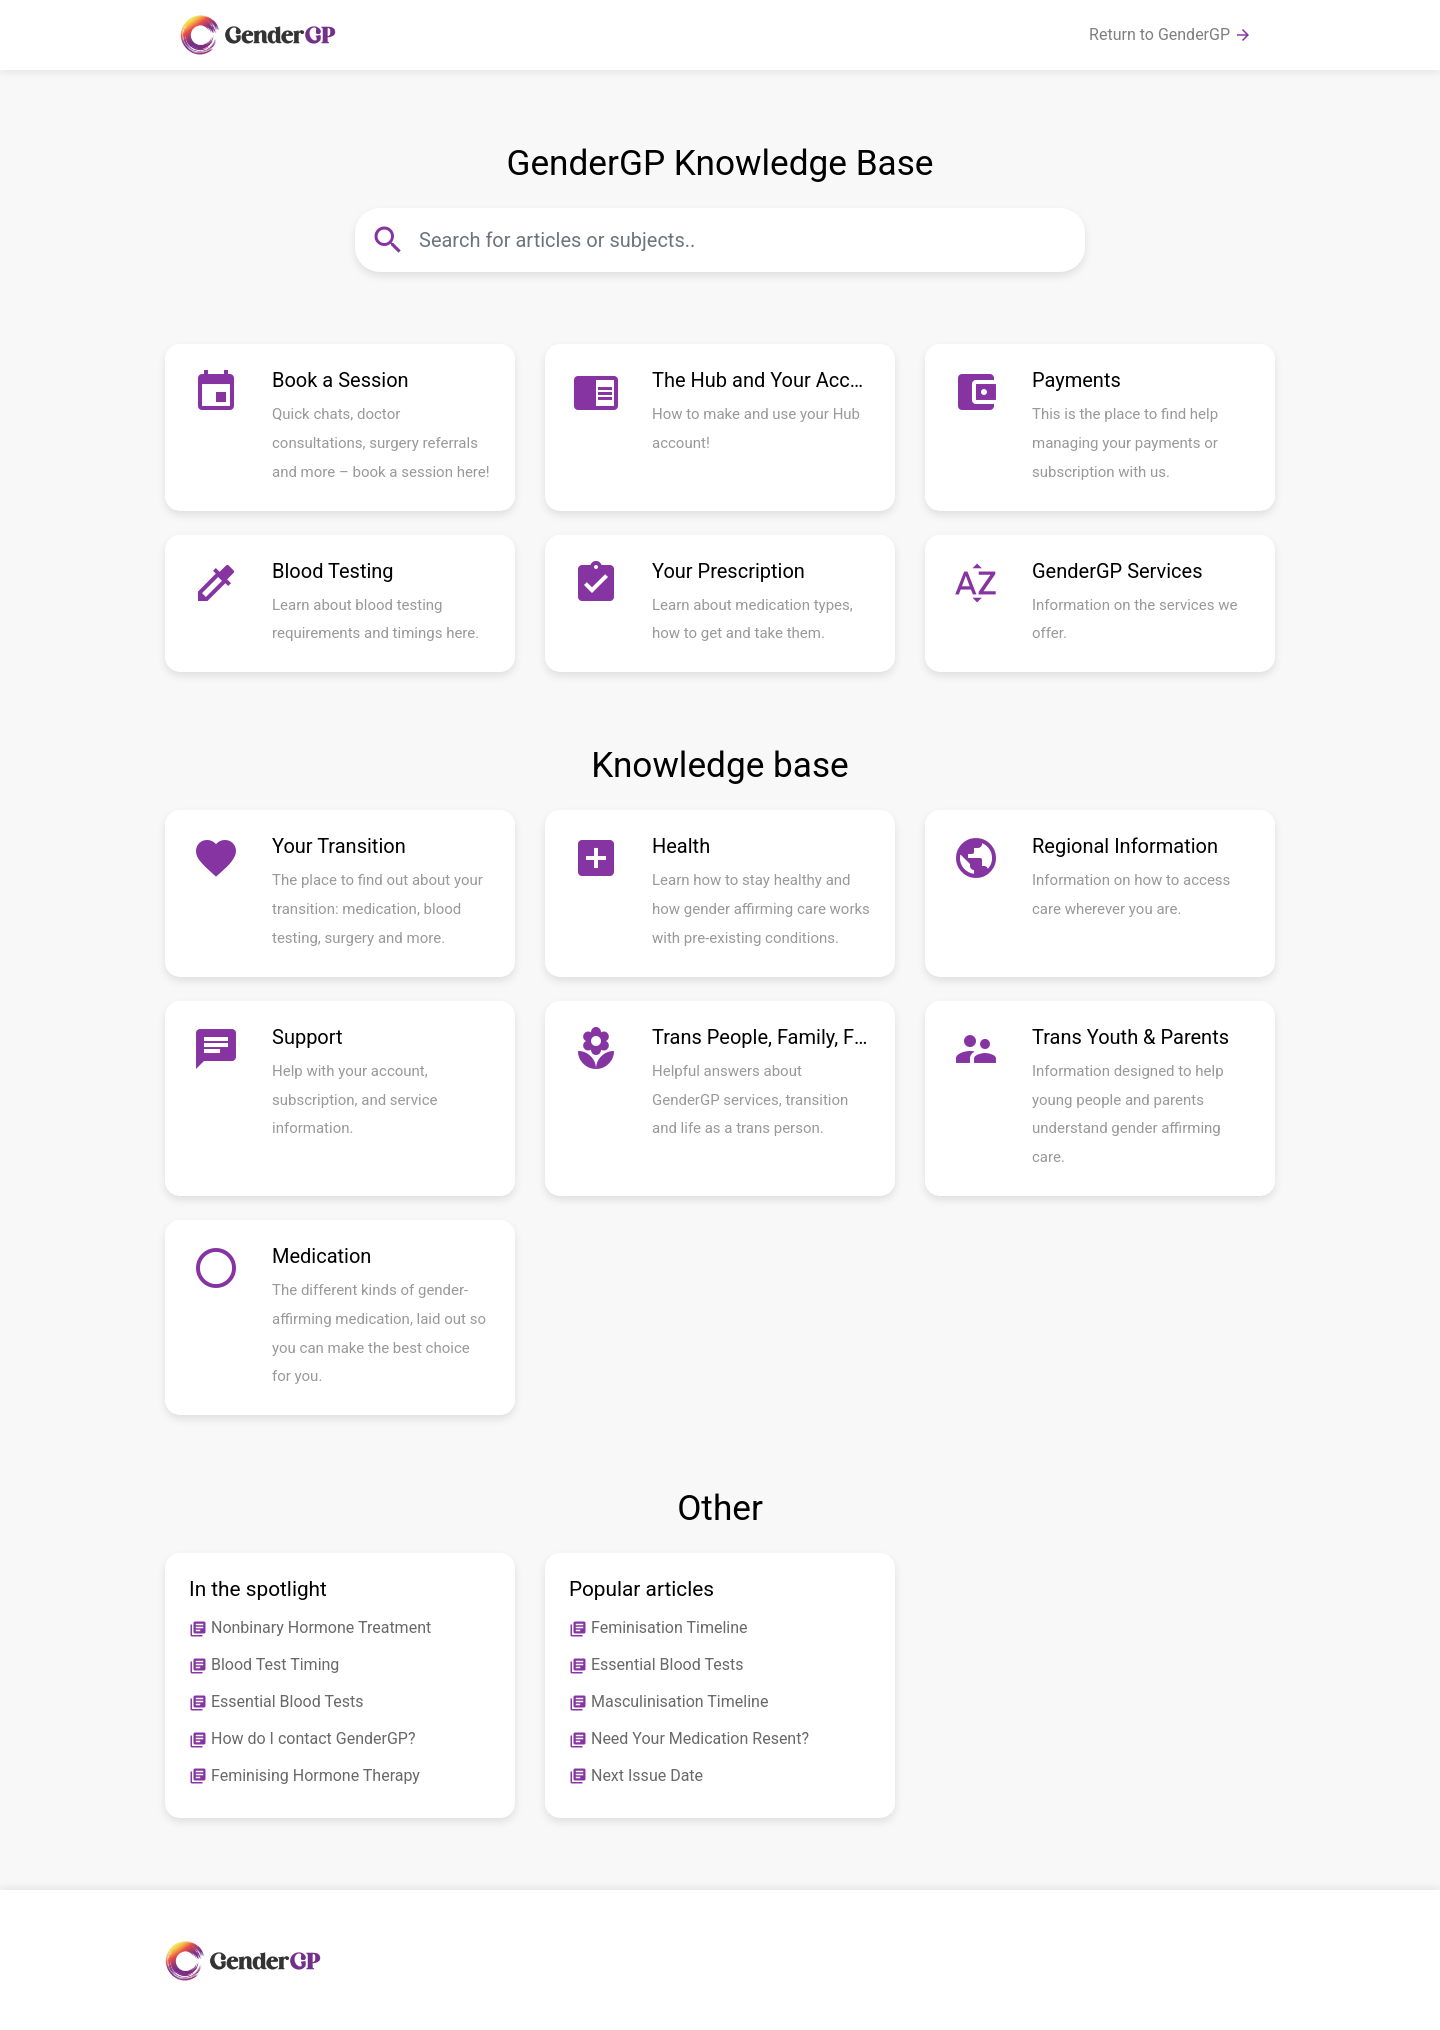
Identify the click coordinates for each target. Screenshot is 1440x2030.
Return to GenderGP (1170, 35)
